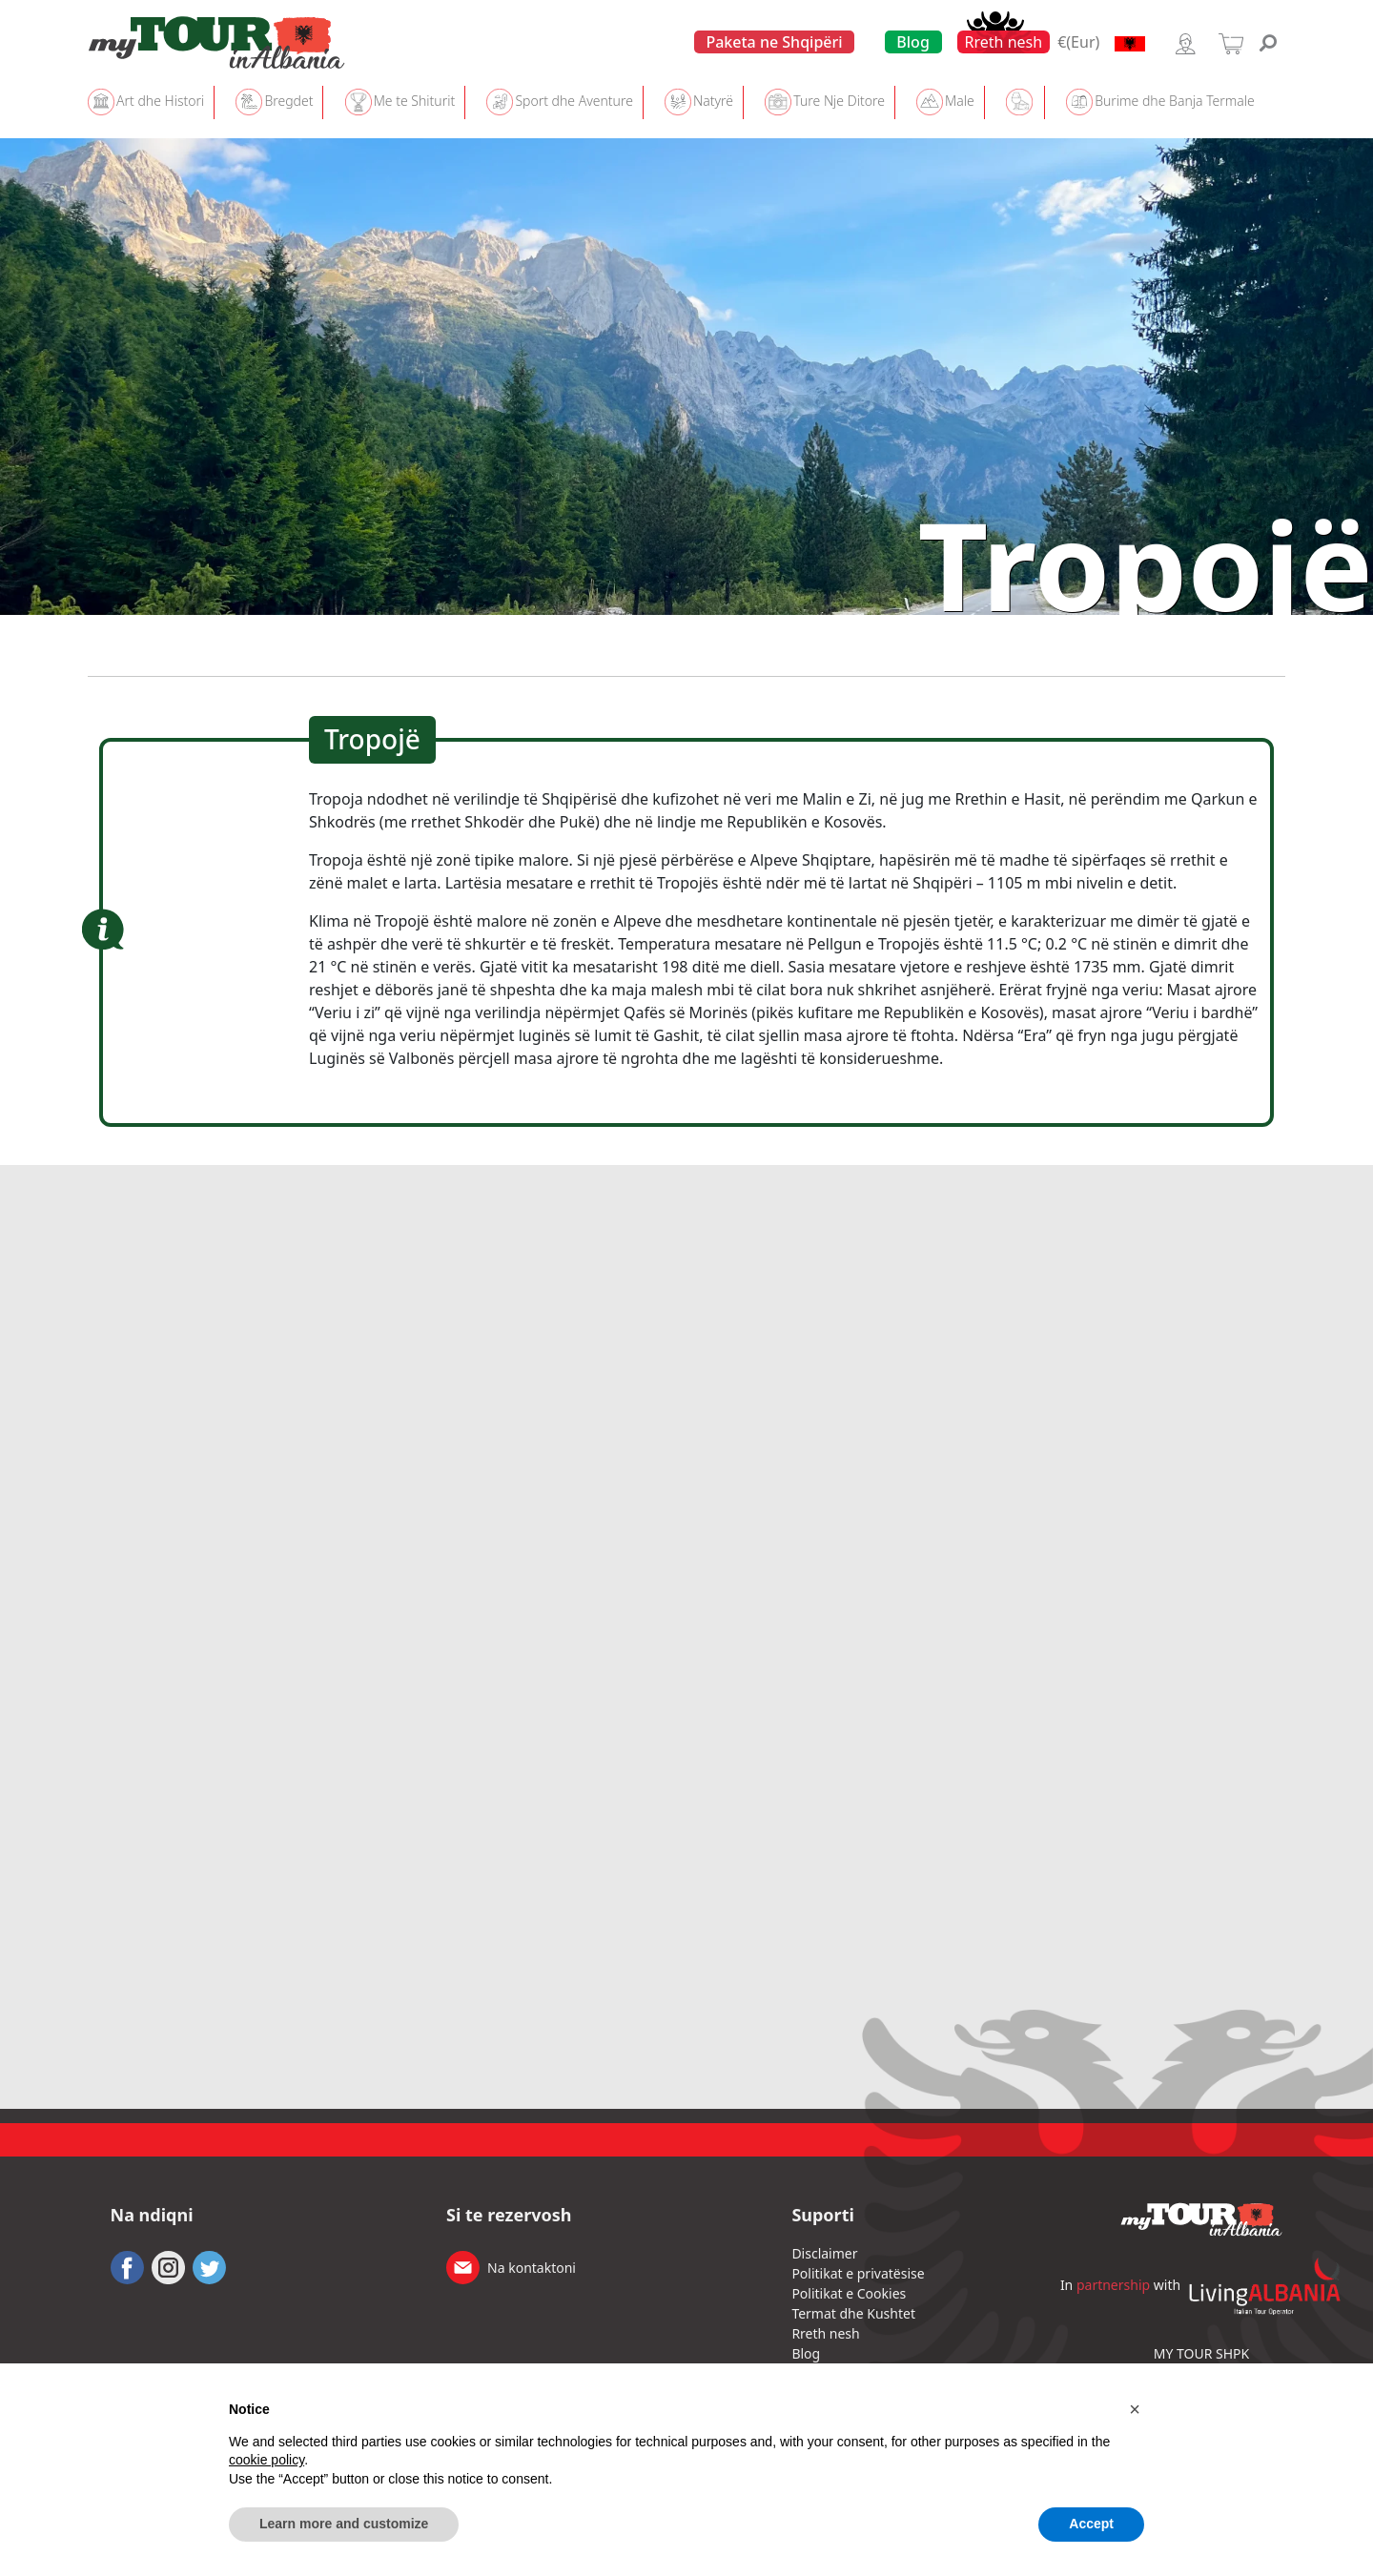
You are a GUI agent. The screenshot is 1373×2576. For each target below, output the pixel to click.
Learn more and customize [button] (343, 2523)
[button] (1134, 2409)
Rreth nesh (1004, 41)
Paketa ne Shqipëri (774, 41)
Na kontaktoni (531, 2268)
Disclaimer (824, 2253)
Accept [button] (1091, 2523)
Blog (912, 41)
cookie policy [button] (266, 2459)
